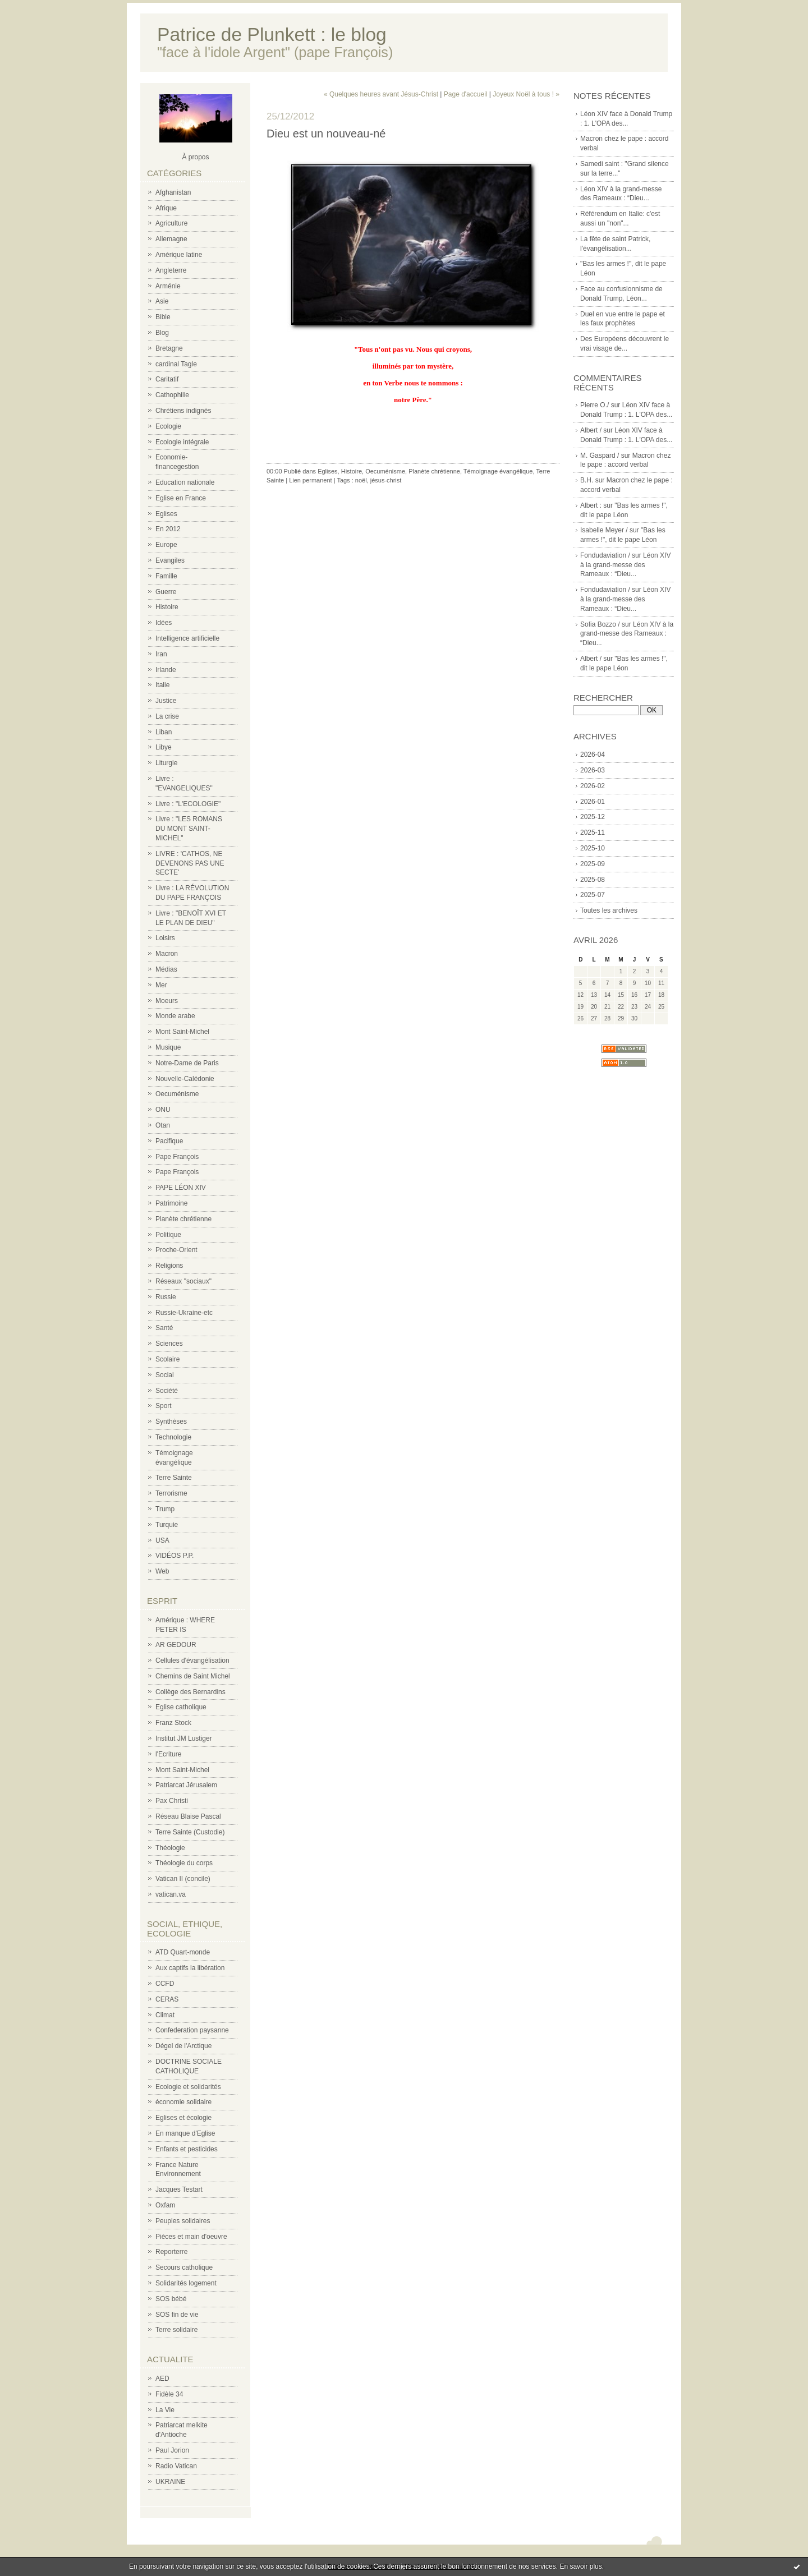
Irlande (165, 670)
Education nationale (184, 482)
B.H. (586, 480)
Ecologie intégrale (182, 442)
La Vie (165, 2410)
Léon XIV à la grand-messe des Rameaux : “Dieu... (625, 564)
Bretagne (169, 348)
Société (166, 1391)
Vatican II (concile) (182, 1879)
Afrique (166, 208)
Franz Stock (173, 1723)
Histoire (166, 607)
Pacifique (169, 1141)
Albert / (591, 430)
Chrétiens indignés (183, 411)
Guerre (165, 592)
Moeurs (166, 1001)
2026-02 (592, 786)
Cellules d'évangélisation (192, 1660)
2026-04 (592, 754)
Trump (165, 1509)
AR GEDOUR (175, 1645)
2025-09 (592, 864)
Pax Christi (171, 1801)
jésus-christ (386, 480)
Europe (166, 545)
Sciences (169, 1343)
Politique (168, 1235)
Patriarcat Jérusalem (186, 1785)
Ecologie (168, 426)
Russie (165, 1297)
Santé (164, 1328)
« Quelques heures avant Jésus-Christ (381, 94)
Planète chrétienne (183, 1219)
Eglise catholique (180, 1707)
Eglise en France (180, 498)
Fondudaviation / (605, 555)
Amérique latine (178, 255)
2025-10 (592, 848)
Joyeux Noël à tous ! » (526, 94)
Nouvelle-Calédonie (184, 1079)
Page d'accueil (466, 94)
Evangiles (170, 560)
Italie (162, 685)
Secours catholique (184, 2267)
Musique (168, 1047)
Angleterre (170, 270)
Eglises (166, 514)
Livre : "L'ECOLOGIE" (188, 804)
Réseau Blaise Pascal (188, 1816)
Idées (163, 623)
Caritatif (166, 379)
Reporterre (171, 2252)
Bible (163, 317)
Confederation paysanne (192, 2030)
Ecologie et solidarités (188, 2087)
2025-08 (592, 880)
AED (162, 2378)
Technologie (173, 1437)
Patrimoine (171, 1203)
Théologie (170, 1848)
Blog (162, 333)
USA (162, 1540)
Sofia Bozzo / (600, 624)
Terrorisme (171, 1493)
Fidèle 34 (169, 2394)
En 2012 (168, 529)
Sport (163, 1406)
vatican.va (170, 1894)
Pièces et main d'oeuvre (191, 2237)
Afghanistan (173, 192)
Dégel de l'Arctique (183, 2046)
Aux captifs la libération (189, 1968)
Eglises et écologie (183, 2118)
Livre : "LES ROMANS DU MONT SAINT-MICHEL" (188, 828)
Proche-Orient (176, 1250)
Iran (161, 654)
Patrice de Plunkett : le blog (272, 34)
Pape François (177, 1157)
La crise (167, 716)
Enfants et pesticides (186, 2149)
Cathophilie (172, 395)
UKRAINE (170, 2482)
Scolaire (167, 1359)
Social (164, 1375)
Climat (165, 2015)
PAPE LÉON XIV (180, 1188)
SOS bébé (170, 2299)
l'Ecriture (168, 1754)
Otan (162, 1125)
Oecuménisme (177, 1094)
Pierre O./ (594, 405)
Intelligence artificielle (187, 638)
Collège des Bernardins (190, 1692)
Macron (166, 954)
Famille (166, 576)
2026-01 (592, 802)
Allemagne (171, 239)
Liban (163, 732)
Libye (163, 747)
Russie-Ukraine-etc (184, 1313)
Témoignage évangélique (498, 471)
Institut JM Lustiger (183, 1738)
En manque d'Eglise (185, 2133)
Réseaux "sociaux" (183, 1281)
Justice (165, 701)
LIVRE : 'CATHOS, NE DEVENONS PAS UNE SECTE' (189, 863)
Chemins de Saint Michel (192, 1676)
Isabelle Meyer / (604, 530)
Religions (169, 1265)
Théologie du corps (184, 1863)
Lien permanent (310, 480)
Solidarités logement (186, 2283)
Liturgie (166, 763)
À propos (195, 157)
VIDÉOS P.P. (174, 1556)
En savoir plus (580, 2566)
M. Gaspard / (599, 455)
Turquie (166, 1525)
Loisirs (165, 938)
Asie (161, 301)
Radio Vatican (176, 2466)
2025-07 (592, 895)
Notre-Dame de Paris (187, 1063)
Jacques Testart (179, 2189)
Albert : (591, 505)
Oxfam (165, 2205)
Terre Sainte (173, 1478)
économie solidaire (183, 2102)
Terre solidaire (176, 2330)
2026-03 (592, 770)
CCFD (164, 1984)
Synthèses (171, 1421)
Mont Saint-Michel (182, 1032)
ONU (163, 1110)
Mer (161, 985)
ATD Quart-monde (182, 1952)
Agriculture (171, 223)
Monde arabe (175, 1016)
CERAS (166, 1999)
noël (361, 480)
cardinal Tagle (176, 364)
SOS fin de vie (177, 2315)
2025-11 (592, 832)
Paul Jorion (172, 2450)
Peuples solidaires (182, 2221)
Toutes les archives (608, 910)
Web (162, 1571)
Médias (166, 969)
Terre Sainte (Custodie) (189, 1832)
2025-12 (592, 817)
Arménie (168, 286)
